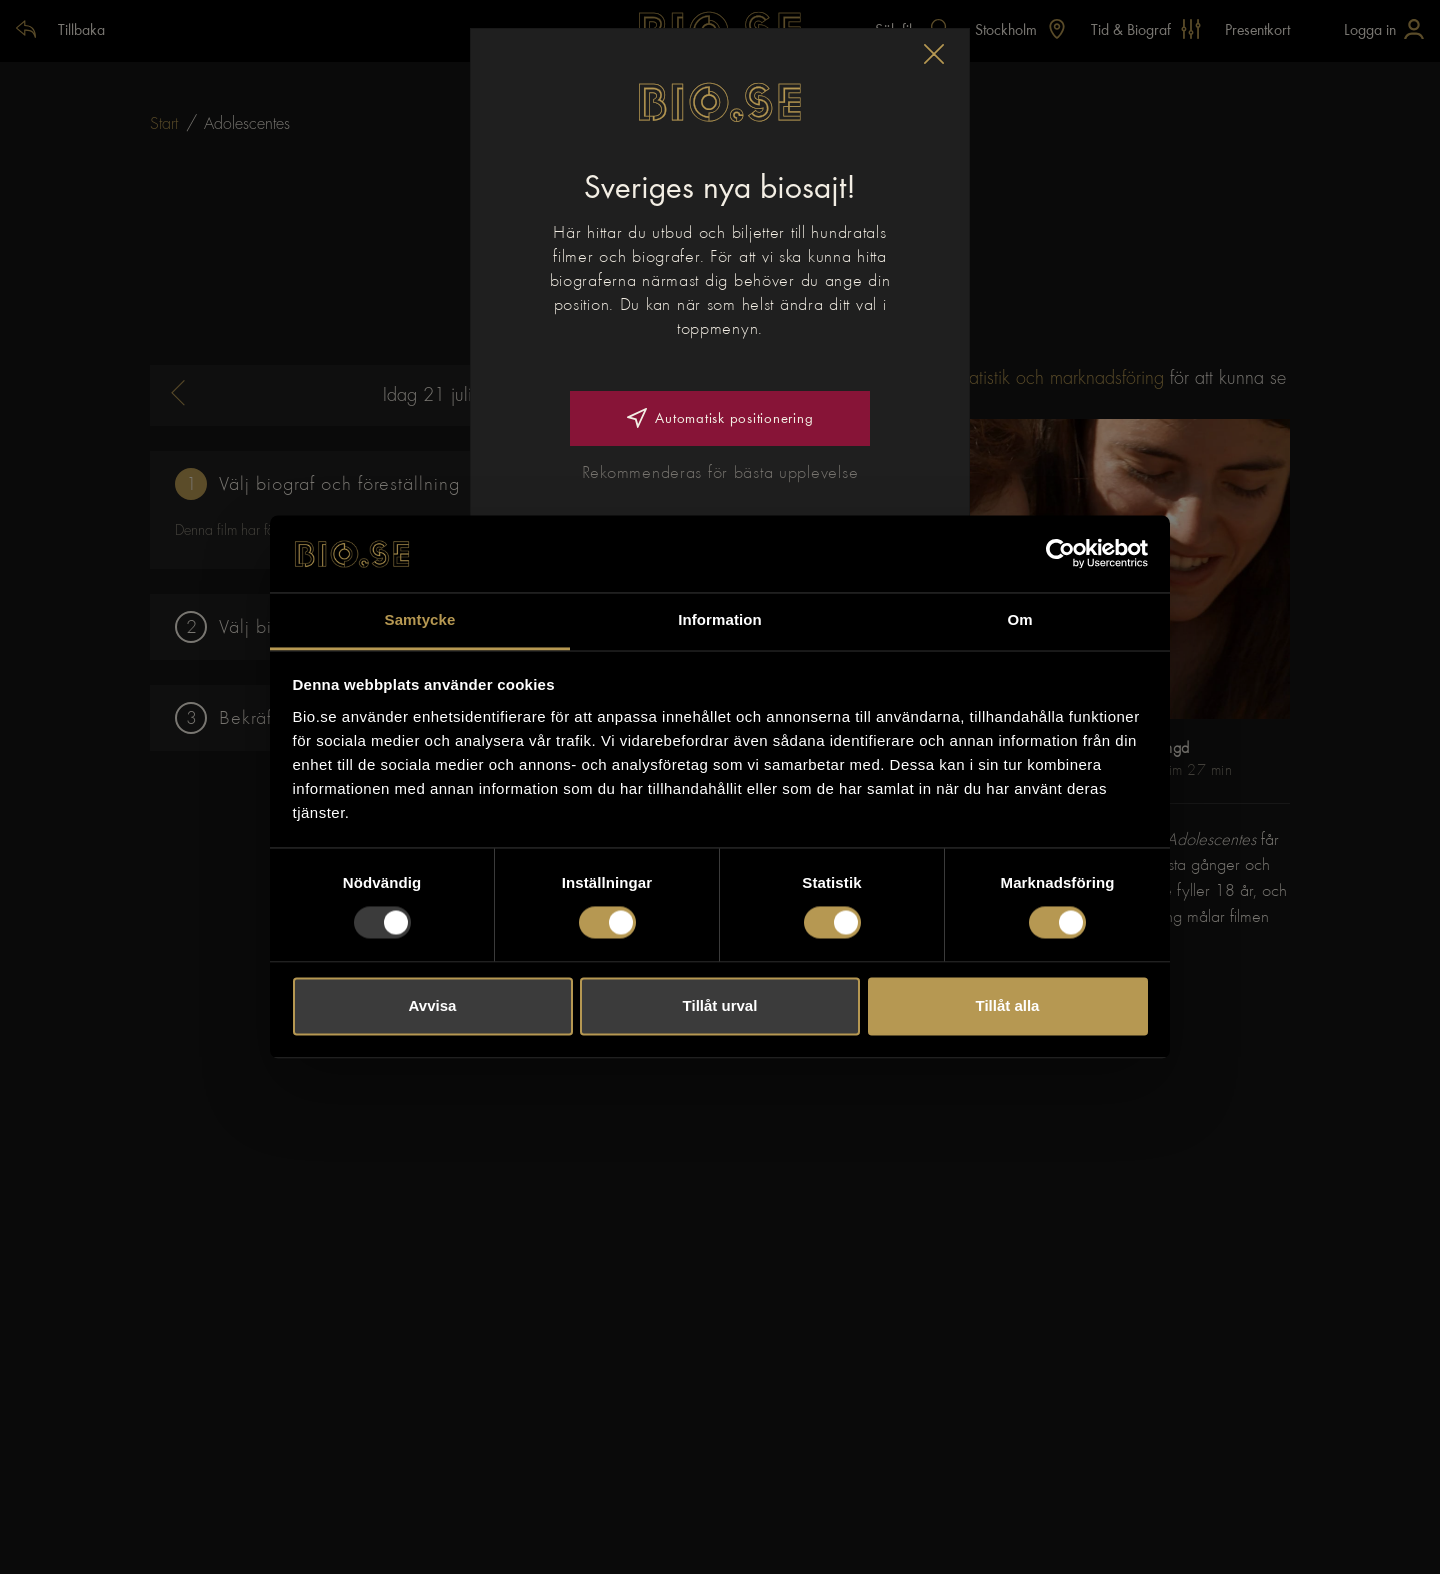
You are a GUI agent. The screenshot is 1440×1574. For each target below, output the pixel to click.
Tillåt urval (720, 1005)
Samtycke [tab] (420, 619)
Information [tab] (720, 619)
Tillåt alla (1008, 1005)
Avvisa (433, 1005)
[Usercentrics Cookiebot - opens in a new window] (1060, 554)
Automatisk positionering (720, 418)
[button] (934, 54)
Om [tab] (1019, 619)
